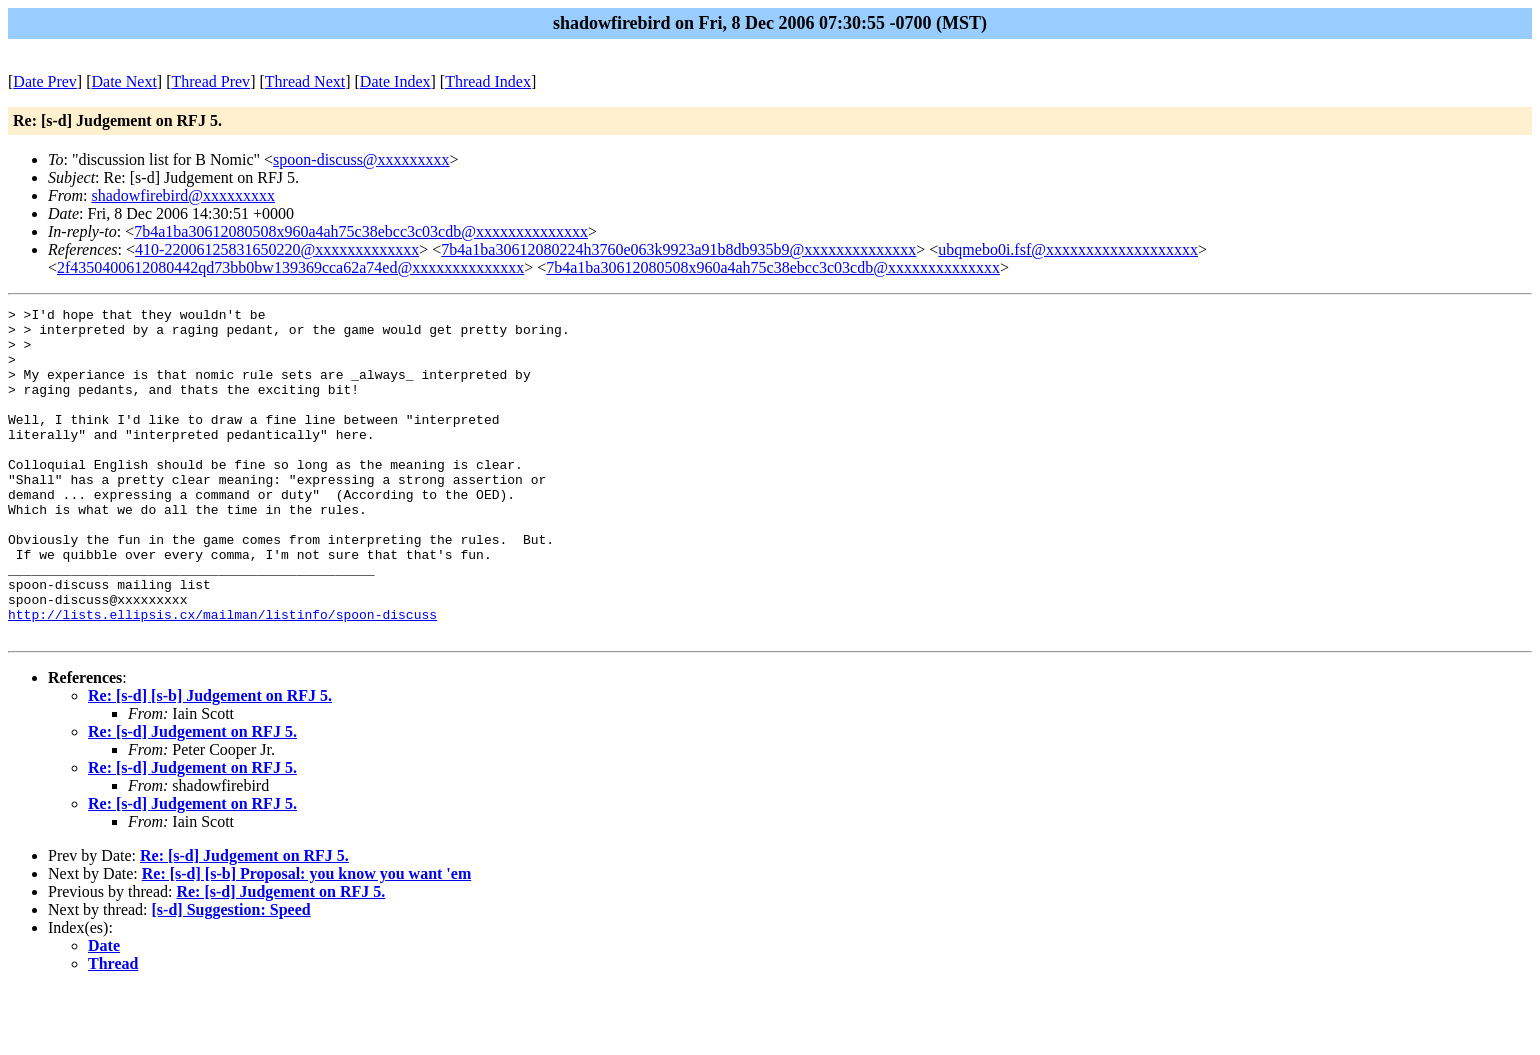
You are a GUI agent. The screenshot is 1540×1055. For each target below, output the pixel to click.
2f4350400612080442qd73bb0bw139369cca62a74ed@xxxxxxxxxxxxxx (290, 267)
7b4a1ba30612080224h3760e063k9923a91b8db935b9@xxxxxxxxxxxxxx (678, 249)
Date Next (124, 81)
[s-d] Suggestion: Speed (231, 975)
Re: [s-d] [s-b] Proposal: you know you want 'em (307, 939)
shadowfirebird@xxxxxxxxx (183, 195)
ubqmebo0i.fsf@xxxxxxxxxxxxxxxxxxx (1068, 249)
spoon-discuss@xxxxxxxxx (361, 159)
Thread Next (305, 81)
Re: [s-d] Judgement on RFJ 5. (192, 797)
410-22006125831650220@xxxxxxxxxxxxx (277, 249)
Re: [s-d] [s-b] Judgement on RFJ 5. (210, 761)
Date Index (395, 81)
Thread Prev (210, 81)
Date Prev (45, 81)
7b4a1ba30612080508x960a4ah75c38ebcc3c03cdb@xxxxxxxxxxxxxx (361, 231)
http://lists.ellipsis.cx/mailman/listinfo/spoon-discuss (222, 677)
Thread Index (488, 81)
